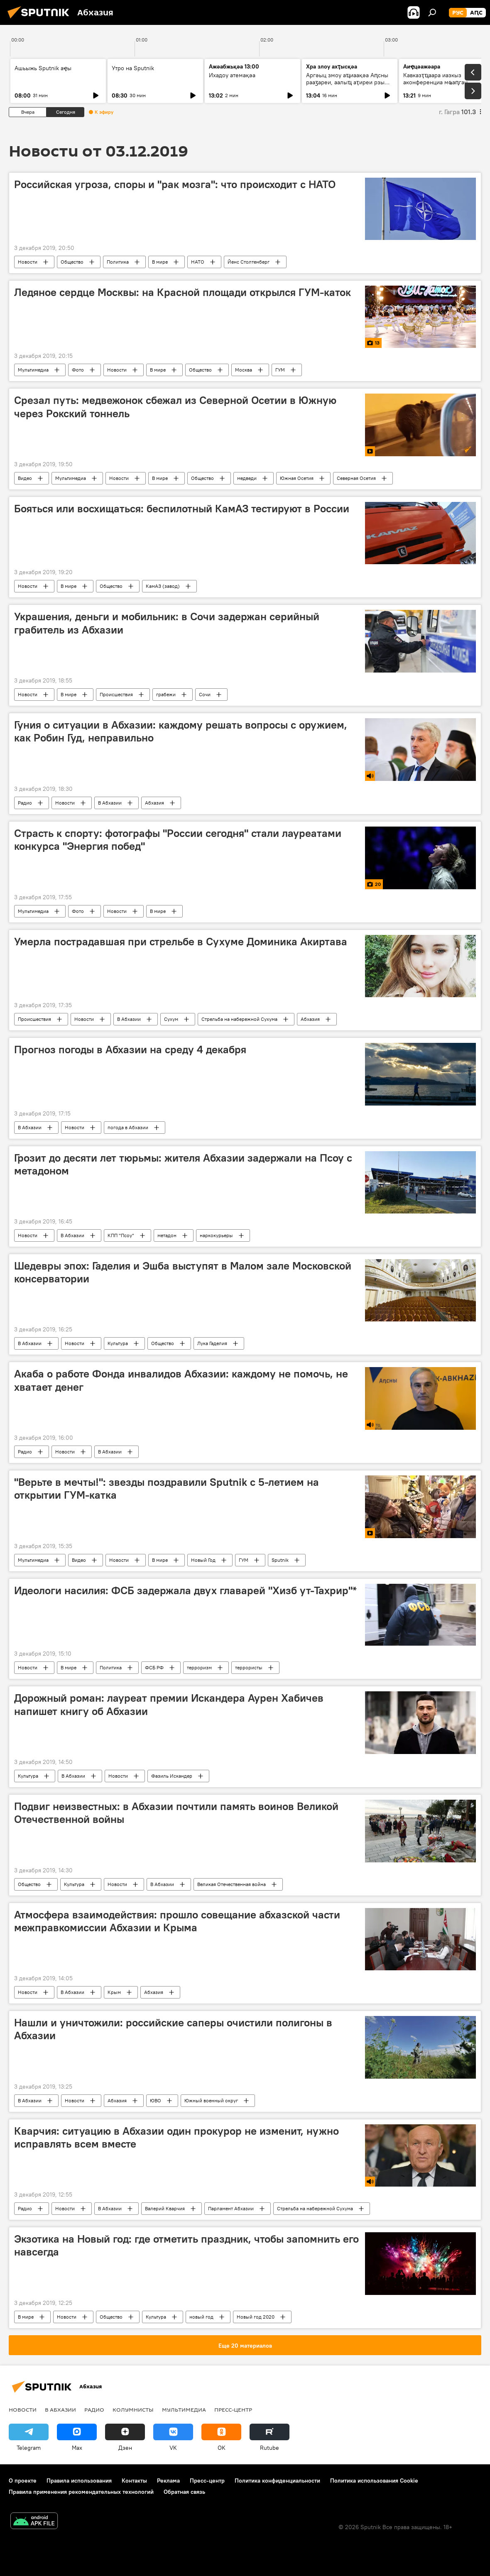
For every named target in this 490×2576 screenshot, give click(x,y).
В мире (160, 262)
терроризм (199, 1667)
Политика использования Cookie (374, 2480)
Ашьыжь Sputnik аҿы (43, 68)
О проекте (23, 2480)
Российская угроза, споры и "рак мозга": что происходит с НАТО (175, 184)
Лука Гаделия (212, 1343)
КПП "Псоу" (121, 1235)
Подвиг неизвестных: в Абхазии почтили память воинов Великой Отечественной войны (176, 1813)
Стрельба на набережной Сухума (239, 1019)
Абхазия (154, 803)
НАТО (197, 262)
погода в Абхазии (128, 1127)
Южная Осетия (297, 478)
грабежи (166, 694)
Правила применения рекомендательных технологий (81, 2491)
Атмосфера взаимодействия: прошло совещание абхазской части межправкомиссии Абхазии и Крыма (177, 1921)
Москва (243, 370)
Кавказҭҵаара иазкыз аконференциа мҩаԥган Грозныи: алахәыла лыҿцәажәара (435, 85)
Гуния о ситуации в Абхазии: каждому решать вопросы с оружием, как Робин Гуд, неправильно (180, 731)
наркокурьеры (216, 1235)
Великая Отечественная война (231, 1884)
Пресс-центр (233, 2409)
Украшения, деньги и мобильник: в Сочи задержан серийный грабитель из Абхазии (166, 623)
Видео (25, 478)
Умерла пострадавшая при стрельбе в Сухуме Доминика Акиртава (180, 941)
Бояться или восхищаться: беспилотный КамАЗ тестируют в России (181, 508)
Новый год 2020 (255, 2317)
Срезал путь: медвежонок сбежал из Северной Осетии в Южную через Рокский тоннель (175, 407)
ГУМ (280, 370)
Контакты (134, 2480)
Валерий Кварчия (165, 2208)
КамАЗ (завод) (163, 586)
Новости (27, 262)
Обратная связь (184, 2491)
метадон (166, 1235)
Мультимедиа (33, 370)
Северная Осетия (356, 478)
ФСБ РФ (154, 1667)
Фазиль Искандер (171, 1776)
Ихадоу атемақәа (232, 75)
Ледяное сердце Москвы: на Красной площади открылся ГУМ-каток (182, 292)
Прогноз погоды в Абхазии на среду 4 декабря (130, 1049)
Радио (25, 803)
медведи (247, 478)
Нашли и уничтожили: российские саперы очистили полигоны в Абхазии (173, 2029)
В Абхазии (110, 803)
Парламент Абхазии (231, 2208)
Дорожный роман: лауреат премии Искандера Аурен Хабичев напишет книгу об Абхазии (168, 1704)
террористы (248, 1667)
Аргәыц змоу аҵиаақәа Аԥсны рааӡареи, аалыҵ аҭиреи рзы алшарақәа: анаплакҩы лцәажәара (347, 85)
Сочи (205, 694)
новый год (201, 2317)
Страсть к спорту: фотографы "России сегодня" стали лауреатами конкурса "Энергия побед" (177, 840)
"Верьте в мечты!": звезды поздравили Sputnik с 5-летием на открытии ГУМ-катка (166, 1488)
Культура (118, 1343)
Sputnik (280, 1560)
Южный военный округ (211, 2100)
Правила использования (79, 2480)
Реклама (168, 2480)
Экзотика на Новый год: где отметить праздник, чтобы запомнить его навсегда (186, 2245)
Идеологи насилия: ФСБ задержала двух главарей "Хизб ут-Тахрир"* (185, 1590)
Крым (114, 1992)
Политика (118, 262)
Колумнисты (133, 2409)
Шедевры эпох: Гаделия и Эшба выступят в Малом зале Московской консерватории (182, 1272)
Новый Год (203, 1560)
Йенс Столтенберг (249, 262)
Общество (72, 262)
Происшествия (116, 694)
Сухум (171, 1019)
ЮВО (155, 2100)
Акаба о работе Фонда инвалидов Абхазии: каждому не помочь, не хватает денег (181, 1380)
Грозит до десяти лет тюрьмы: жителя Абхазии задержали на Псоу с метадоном (183, 1164)
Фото (78, 370)
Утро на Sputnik (133, 68)
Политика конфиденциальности (277, 2480)
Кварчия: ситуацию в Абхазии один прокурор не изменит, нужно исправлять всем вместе (176, 2137)
